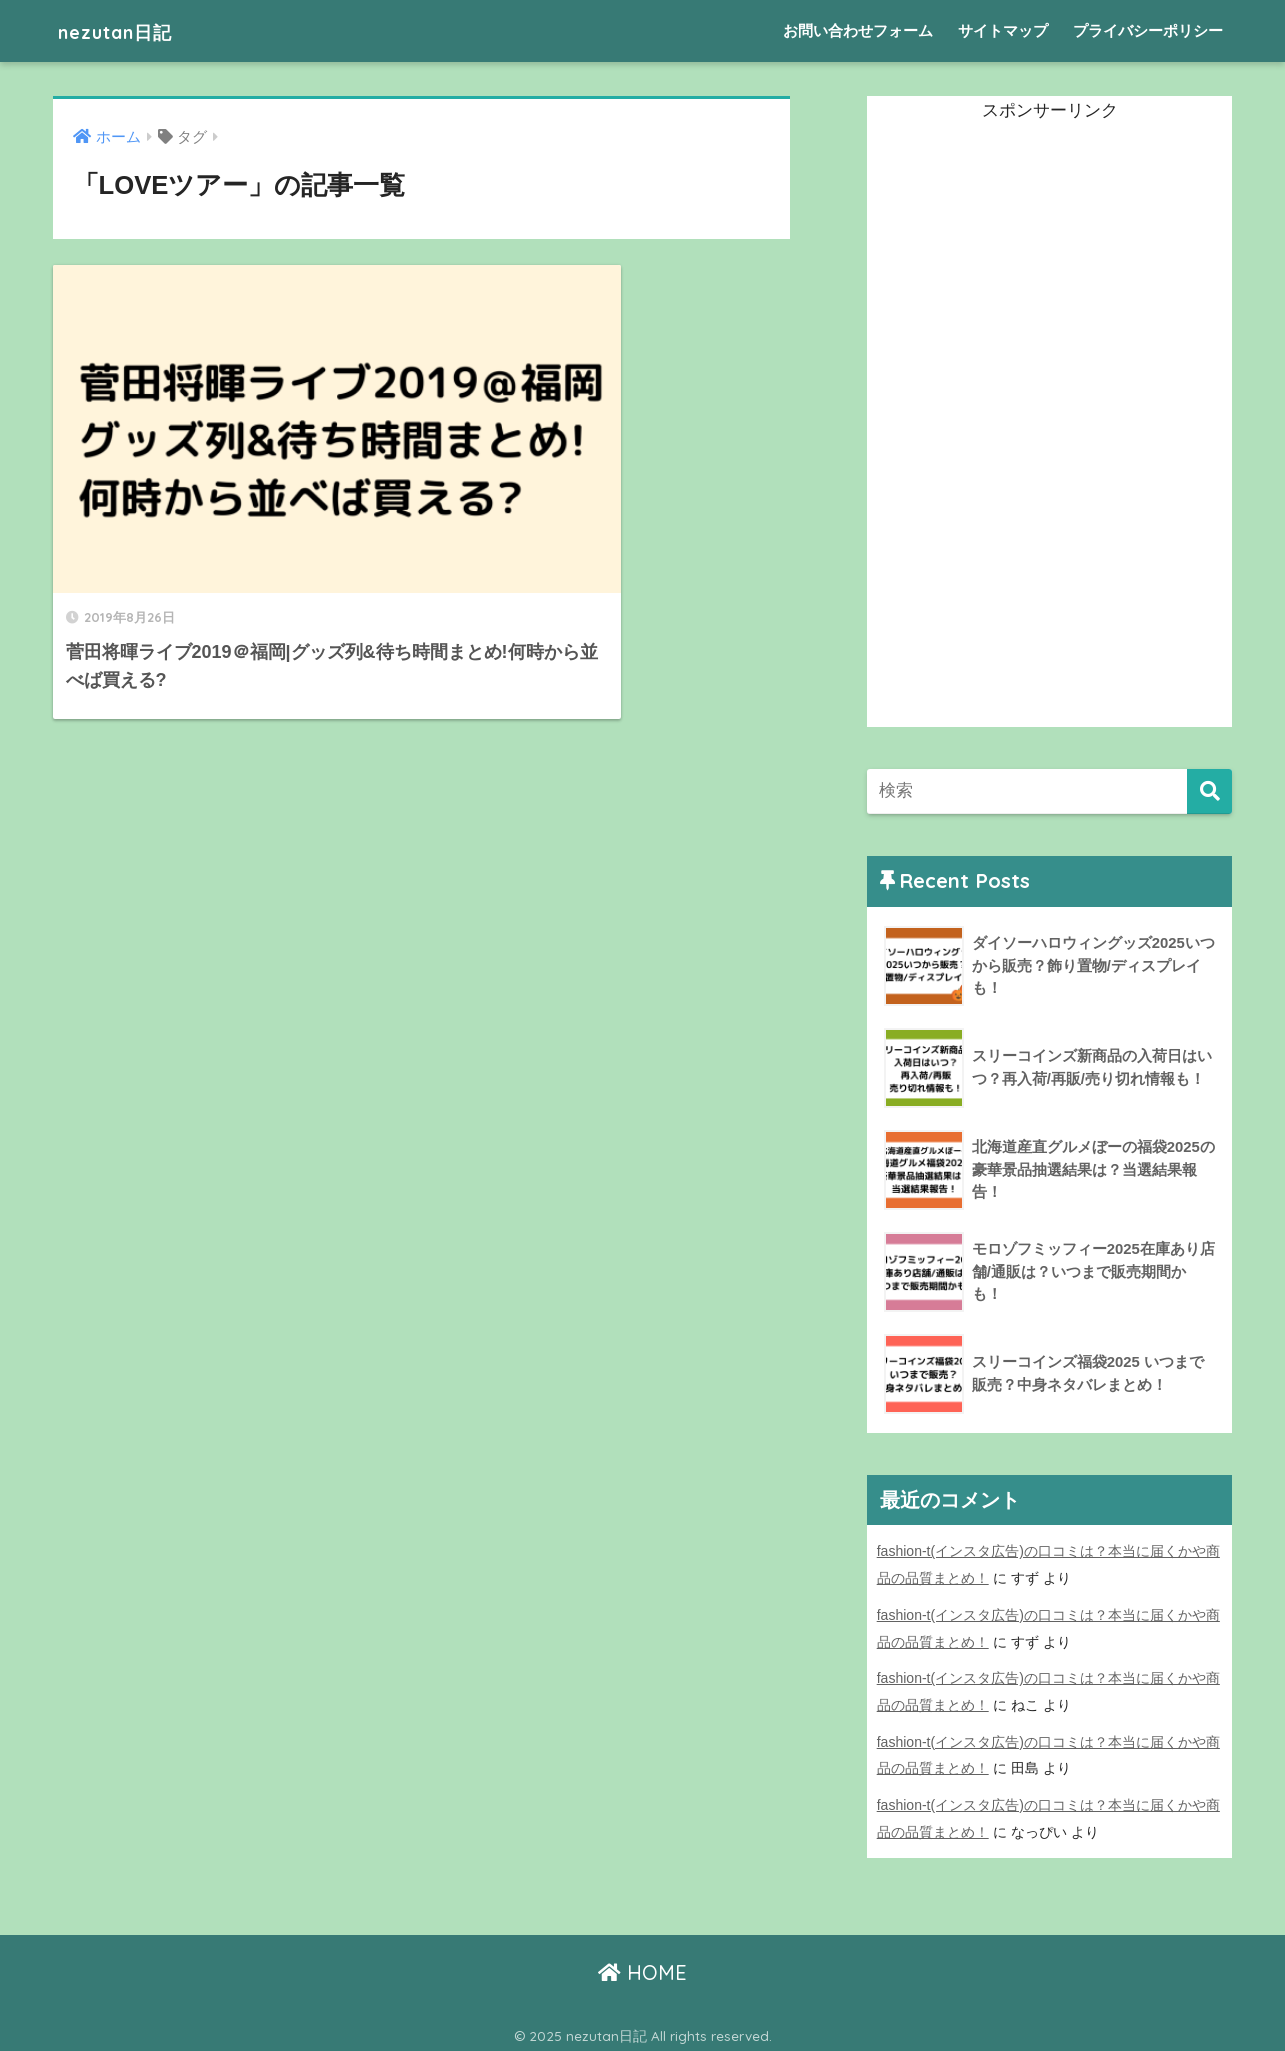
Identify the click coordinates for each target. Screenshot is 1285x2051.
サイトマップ (1003, 30)
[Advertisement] (1017, 427)
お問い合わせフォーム (858, 30)
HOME (642, 1966)
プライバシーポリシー (1148, 30)
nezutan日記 (130, 30)
